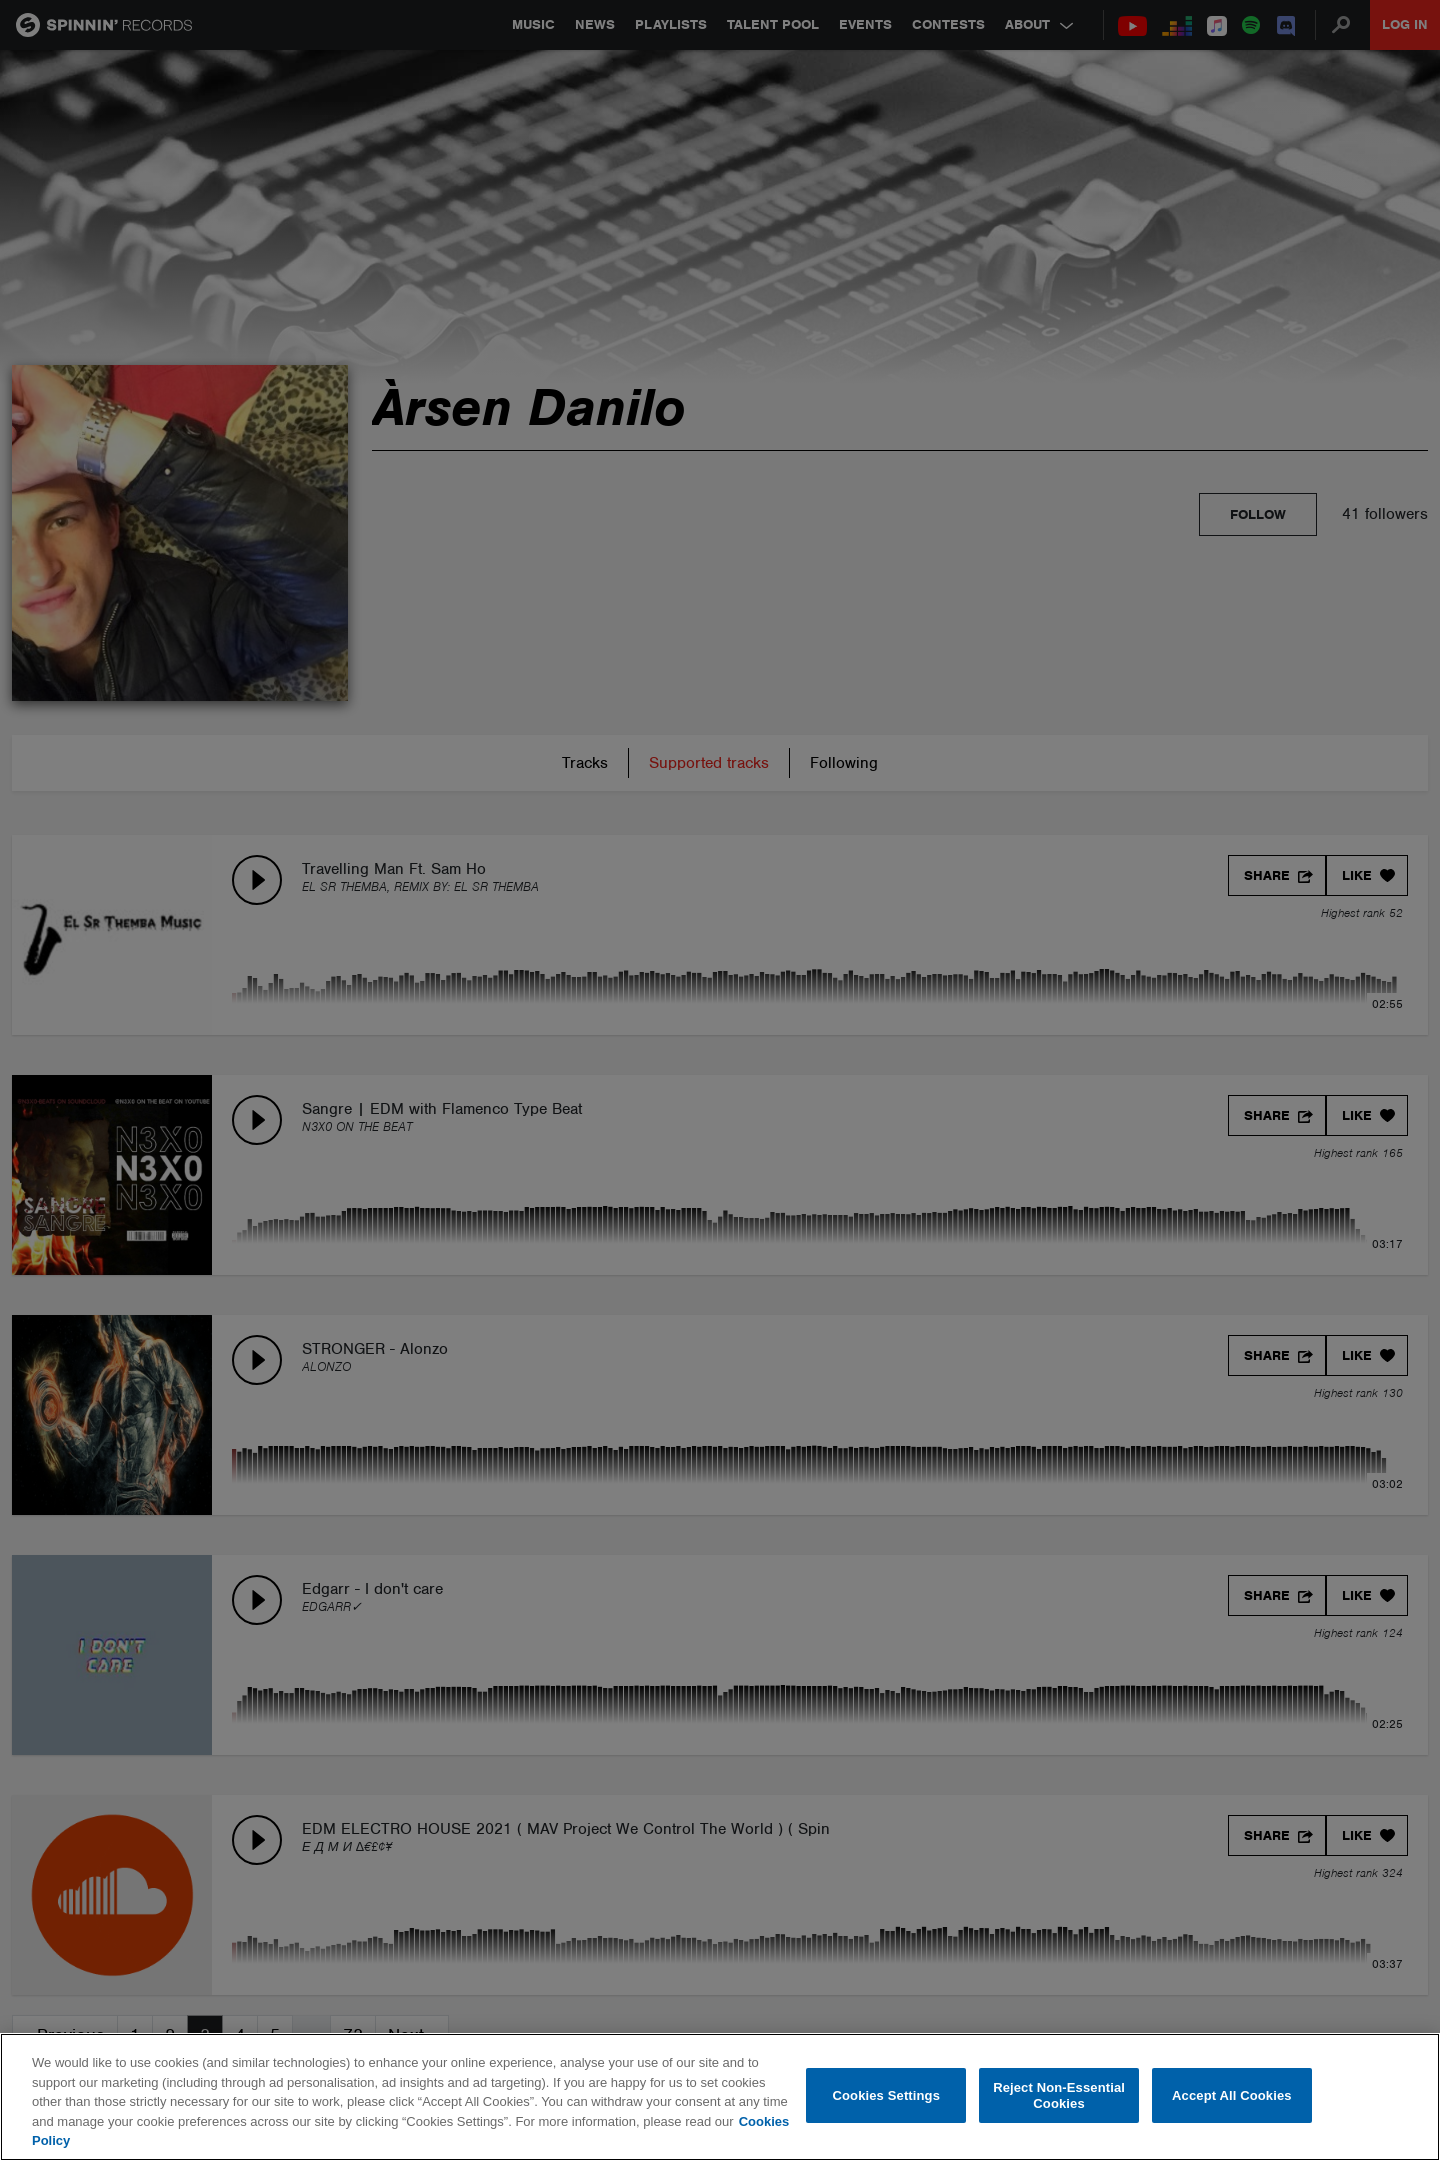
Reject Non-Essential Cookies (1059, 2095)
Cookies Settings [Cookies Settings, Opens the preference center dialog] (887, 2095)
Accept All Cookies (1232, 2095)
